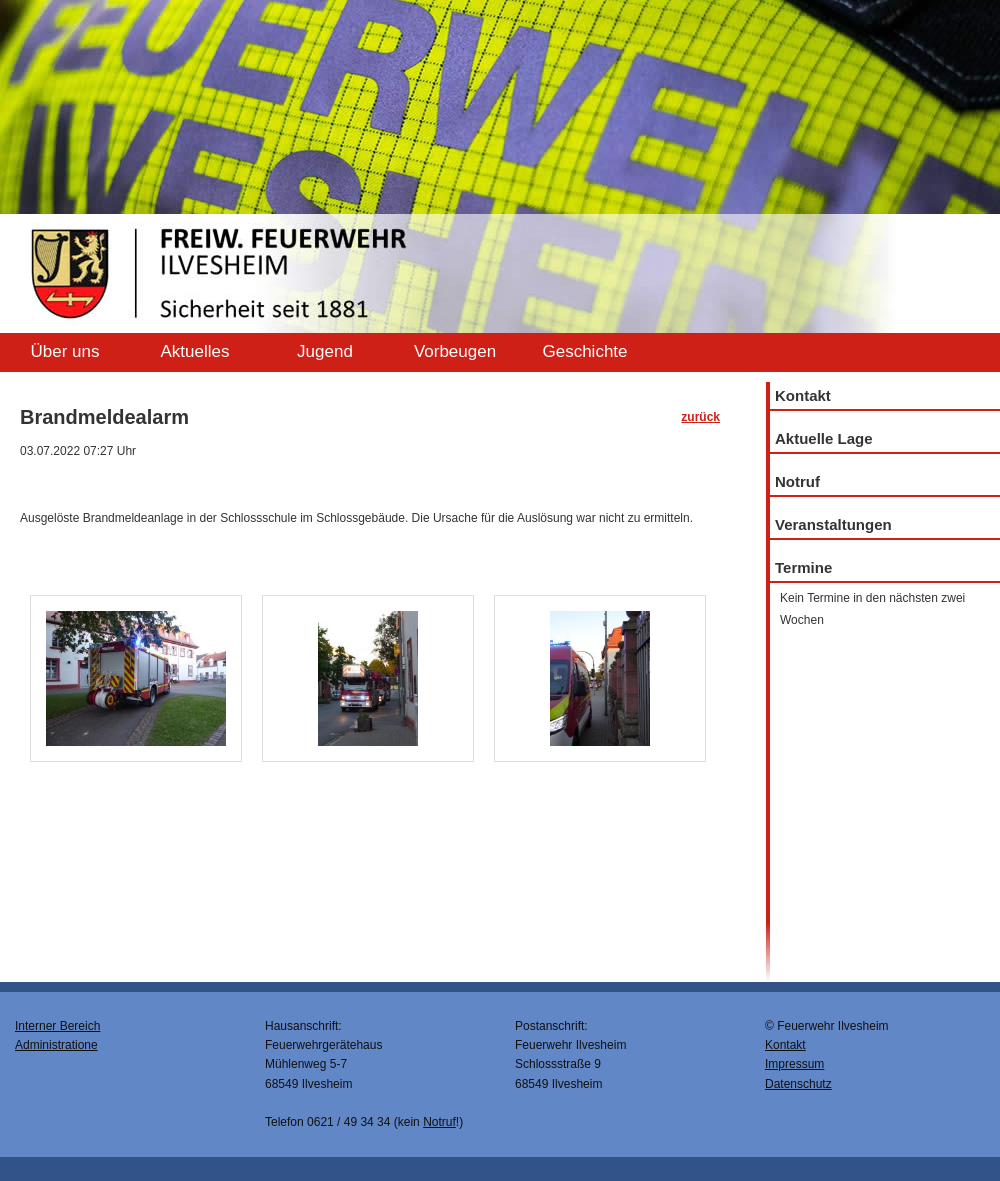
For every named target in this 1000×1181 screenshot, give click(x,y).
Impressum (794, 1064)
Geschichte (584, 351)
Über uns (65, 351)
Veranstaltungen (833, 524)
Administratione (56, 1045)
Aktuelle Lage (824, 438)
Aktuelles (195, 351)
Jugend (325, 351)
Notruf (797, 481)
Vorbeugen (455, 351)
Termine (803, 567)
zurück (700, 417)
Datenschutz (798, 1084)
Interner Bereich (57, 1026)
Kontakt (803, 395)
